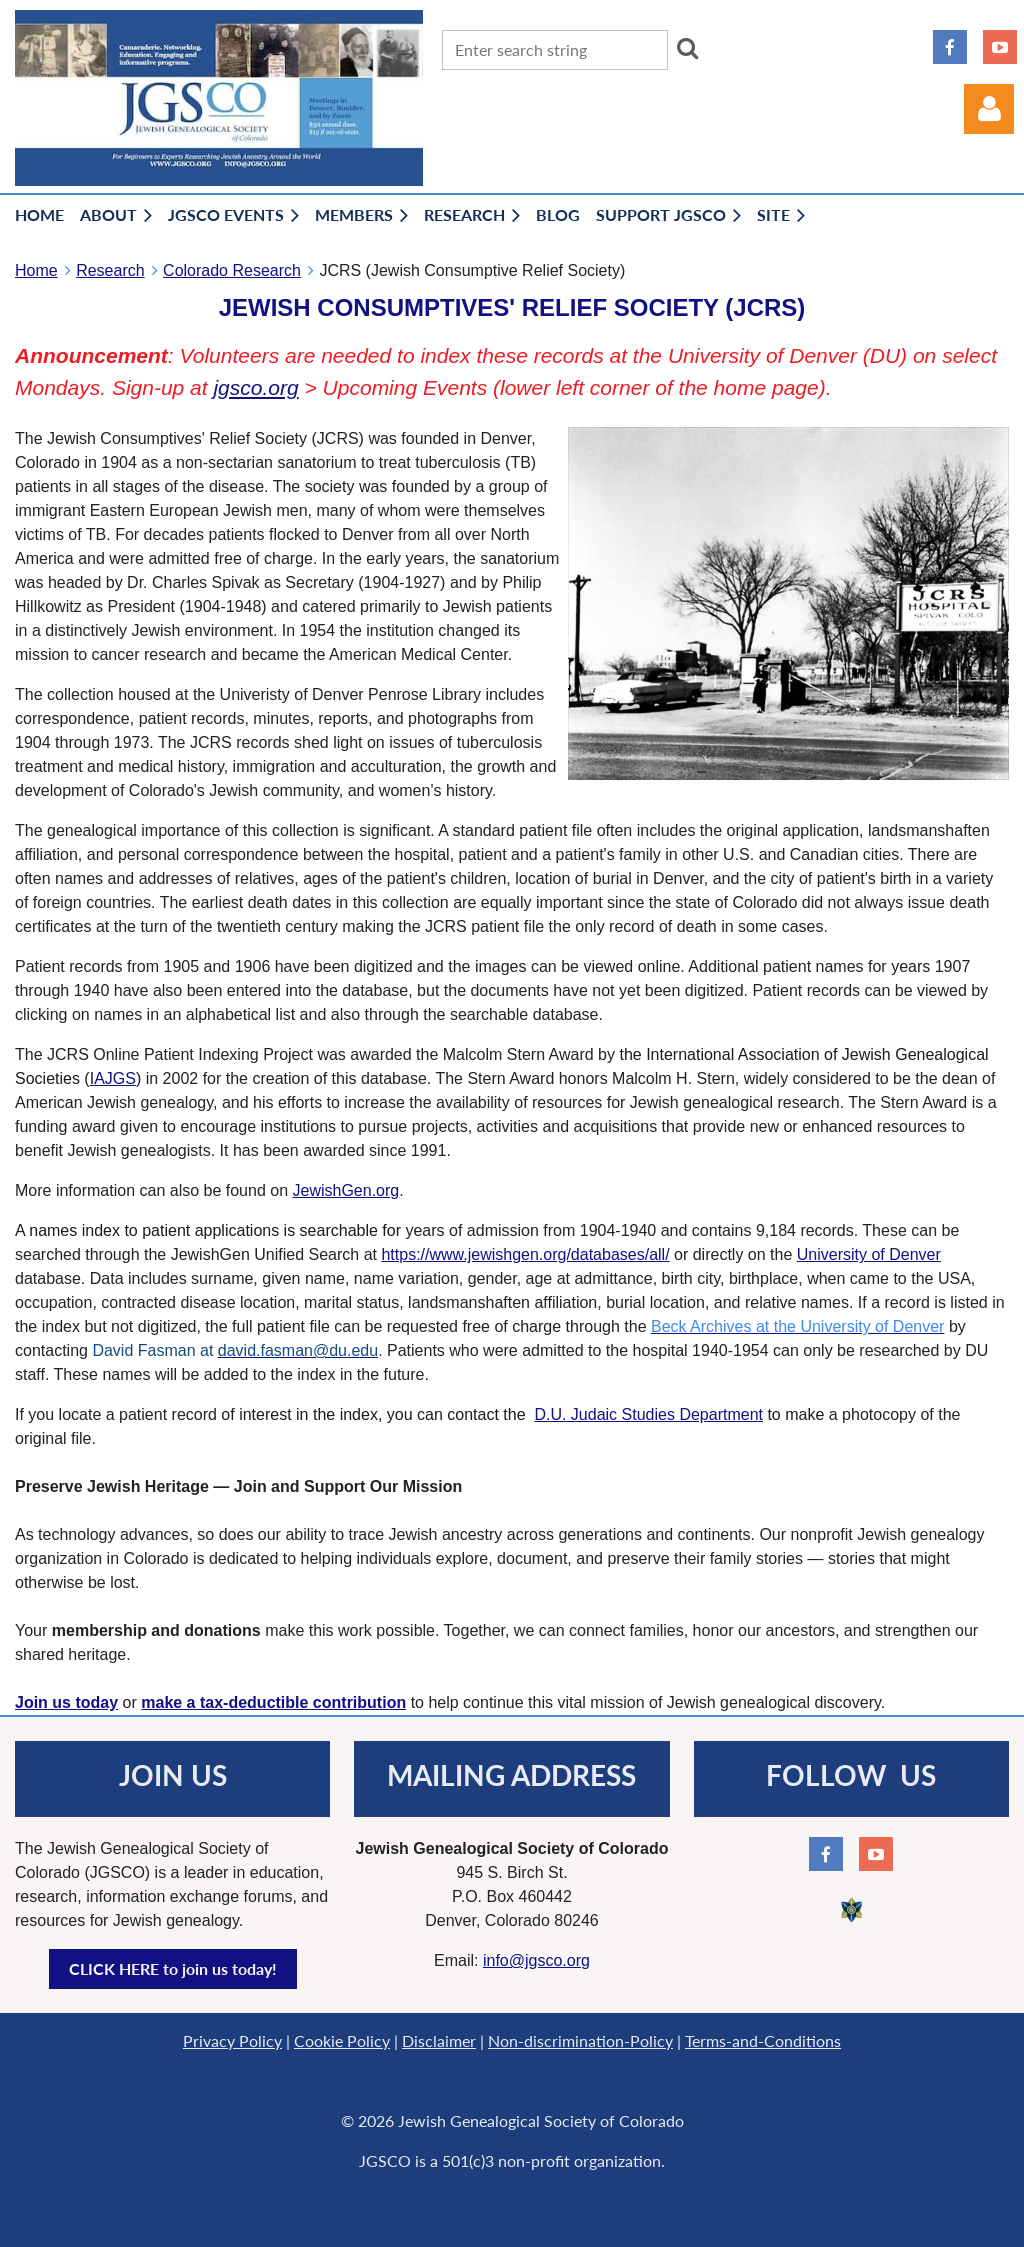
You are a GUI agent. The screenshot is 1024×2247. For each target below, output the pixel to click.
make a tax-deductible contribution (273, 1702)
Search (688, 48)
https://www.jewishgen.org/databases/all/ (525, 1254)
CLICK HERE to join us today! (173, 1968)
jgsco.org (255, 387)
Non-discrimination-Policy (580, 2040)
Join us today (66, 1702)
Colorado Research (232, 270)
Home (36, 270)
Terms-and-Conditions (763, 2040)
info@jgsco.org (536, 1960)
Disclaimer (439, 2040)
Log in (989, 109)
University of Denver (869, 1254)
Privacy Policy (232, 2040)
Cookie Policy (342, 2040)
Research (110, 270)
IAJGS (113, 1078)
